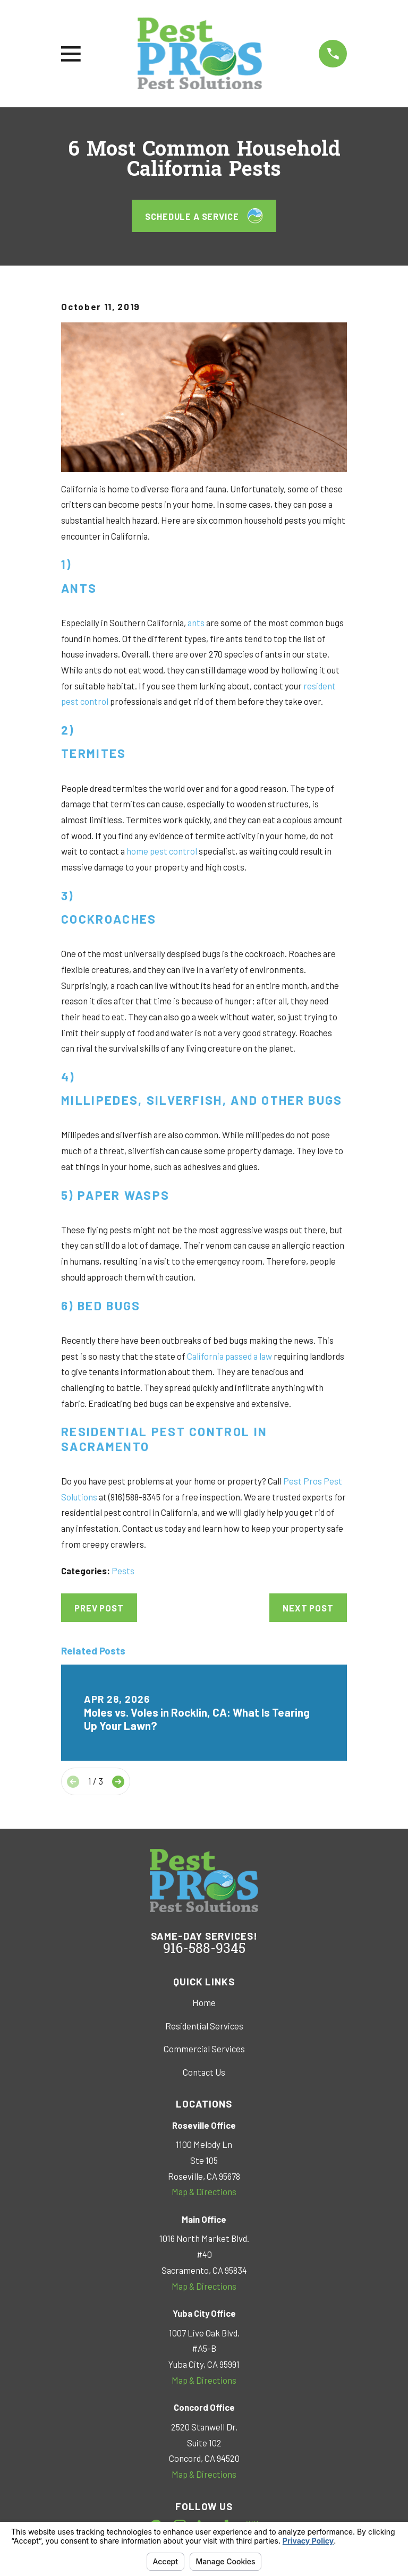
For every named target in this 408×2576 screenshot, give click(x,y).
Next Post (308, 1607)
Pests (123, 1570)
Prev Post (99, 1607)
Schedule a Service (203, 215)
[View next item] (118, 1782)
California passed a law (229, 1356)
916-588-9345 (204, 1949)
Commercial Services (204, 2048)
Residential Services (204, 2025)
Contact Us (204, 2072)
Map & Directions (204, 2191)
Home (204, 2002)
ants (195, 622)
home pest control (161, 851)
